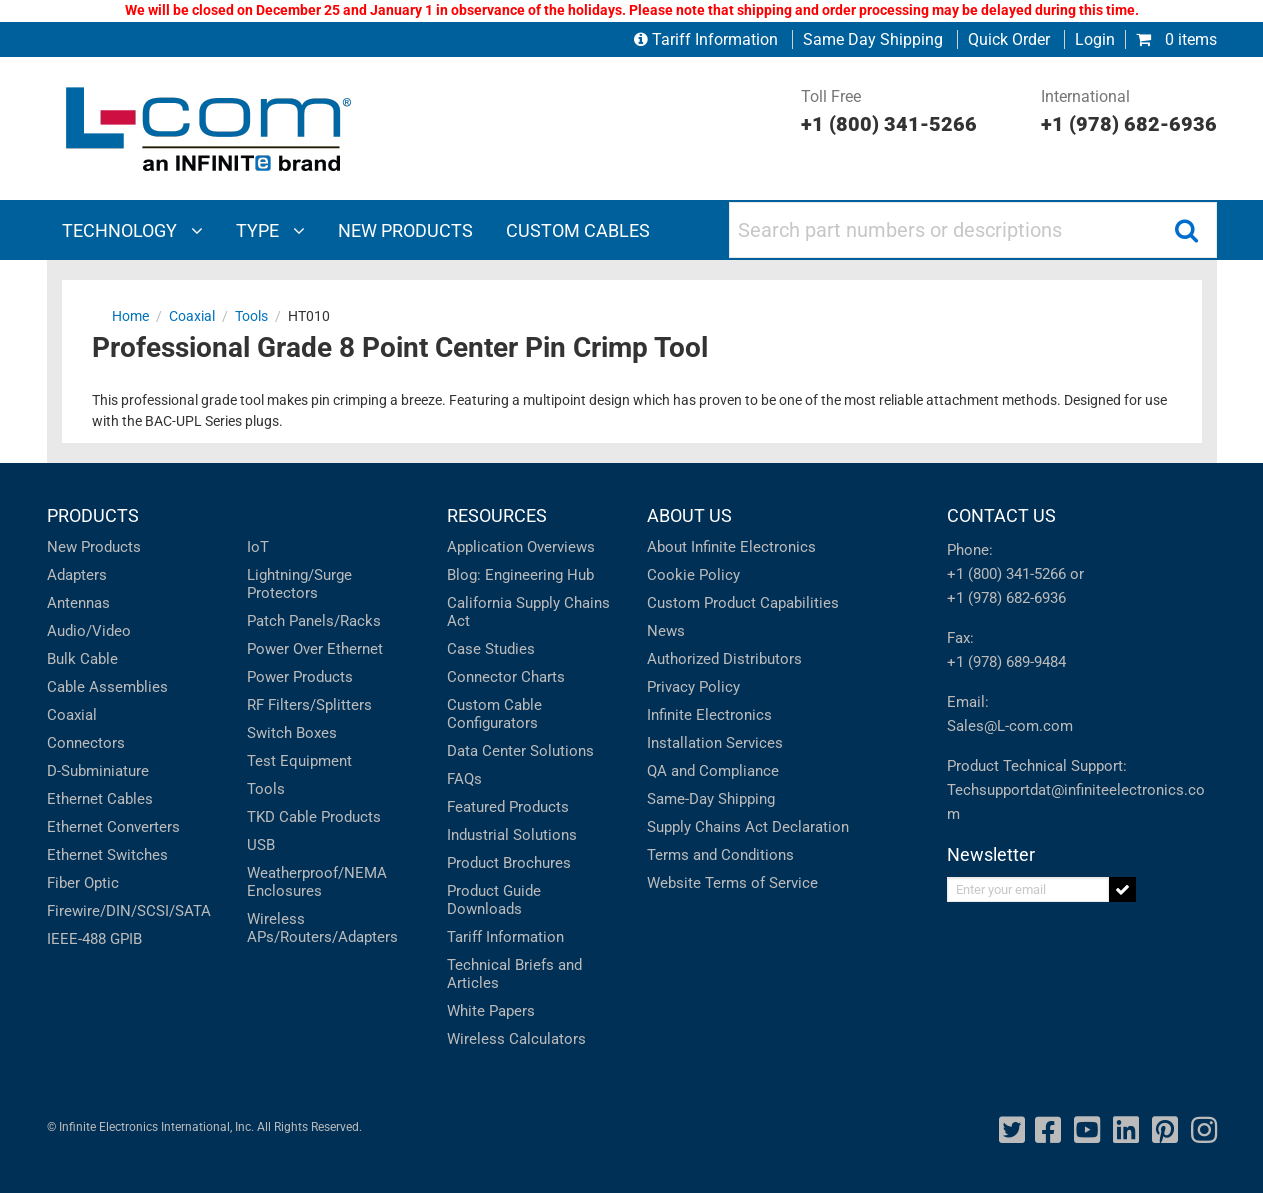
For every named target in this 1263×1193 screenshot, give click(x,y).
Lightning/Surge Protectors (299, 584)
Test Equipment (299, 761)
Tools (266, 789)
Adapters (77, 575)
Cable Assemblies (107, 687)
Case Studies (491, 649)
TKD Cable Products (314, 817)
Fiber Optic (83, 883)
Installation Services (715, 743)
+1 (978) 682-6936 (1006, 598)
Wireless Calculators (516, 1039)
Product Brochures (509, 863)
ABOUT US (689, 515)
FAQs (464, 779)
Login (1095, 39)
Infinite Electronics (709, 715)
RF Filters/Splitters (309, 705)
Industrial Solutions (512, 835)
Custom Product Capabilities (743, 603)
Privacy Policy (693, 687)
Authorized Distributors (724, 659)
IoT (258, 547)
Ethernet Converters (113, 827)
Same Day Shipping (873, 39)
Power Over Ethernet (315, 649)
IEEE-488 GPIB (94, 939)
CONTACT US (1001, 515)
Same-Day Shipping (711, 799)
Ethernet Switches (107, 855)
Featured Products (508, 807)
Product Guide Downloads (494, 900)
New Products (94, 547)
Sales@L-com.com (1010, 726)
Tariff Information (708, 39)
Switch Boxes (292, 733)
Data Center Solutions (520, 751)
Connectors (86, 743)
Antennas (78, 603)
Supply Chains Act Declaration (748, 827)
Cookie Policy (693, 575)
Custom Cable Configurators (494, 714)
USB (261, 845)
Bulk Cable (82, 659)
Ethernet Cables (100, 799)
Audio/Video (89, 631)
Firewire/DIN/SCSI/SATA (129, 911)
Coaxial (72, 715)
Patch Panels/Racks (314, 621)
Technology (132, 230)
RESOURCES (497, 515)
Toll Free (889, 113)
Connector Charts (506, 677)
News (666, 631)
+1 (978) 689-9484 (1006, 662)
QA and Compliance (713, 771)
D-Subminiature (98, 771)
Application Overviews (521, 547)
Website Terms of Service (732, 883)
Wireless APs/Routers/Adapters (322, 928)
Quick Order (1009, 39)
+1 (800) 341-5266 (1006, 574)
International (1129, 113)
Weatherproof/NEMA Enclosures (317, 882)
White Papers (491, 1011)
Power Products (300, 677)
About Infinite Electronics (731, 547)
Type (270, 230)
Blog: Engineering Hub (520, 575)
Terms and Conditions (720, 855)
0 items (1176, 39)
